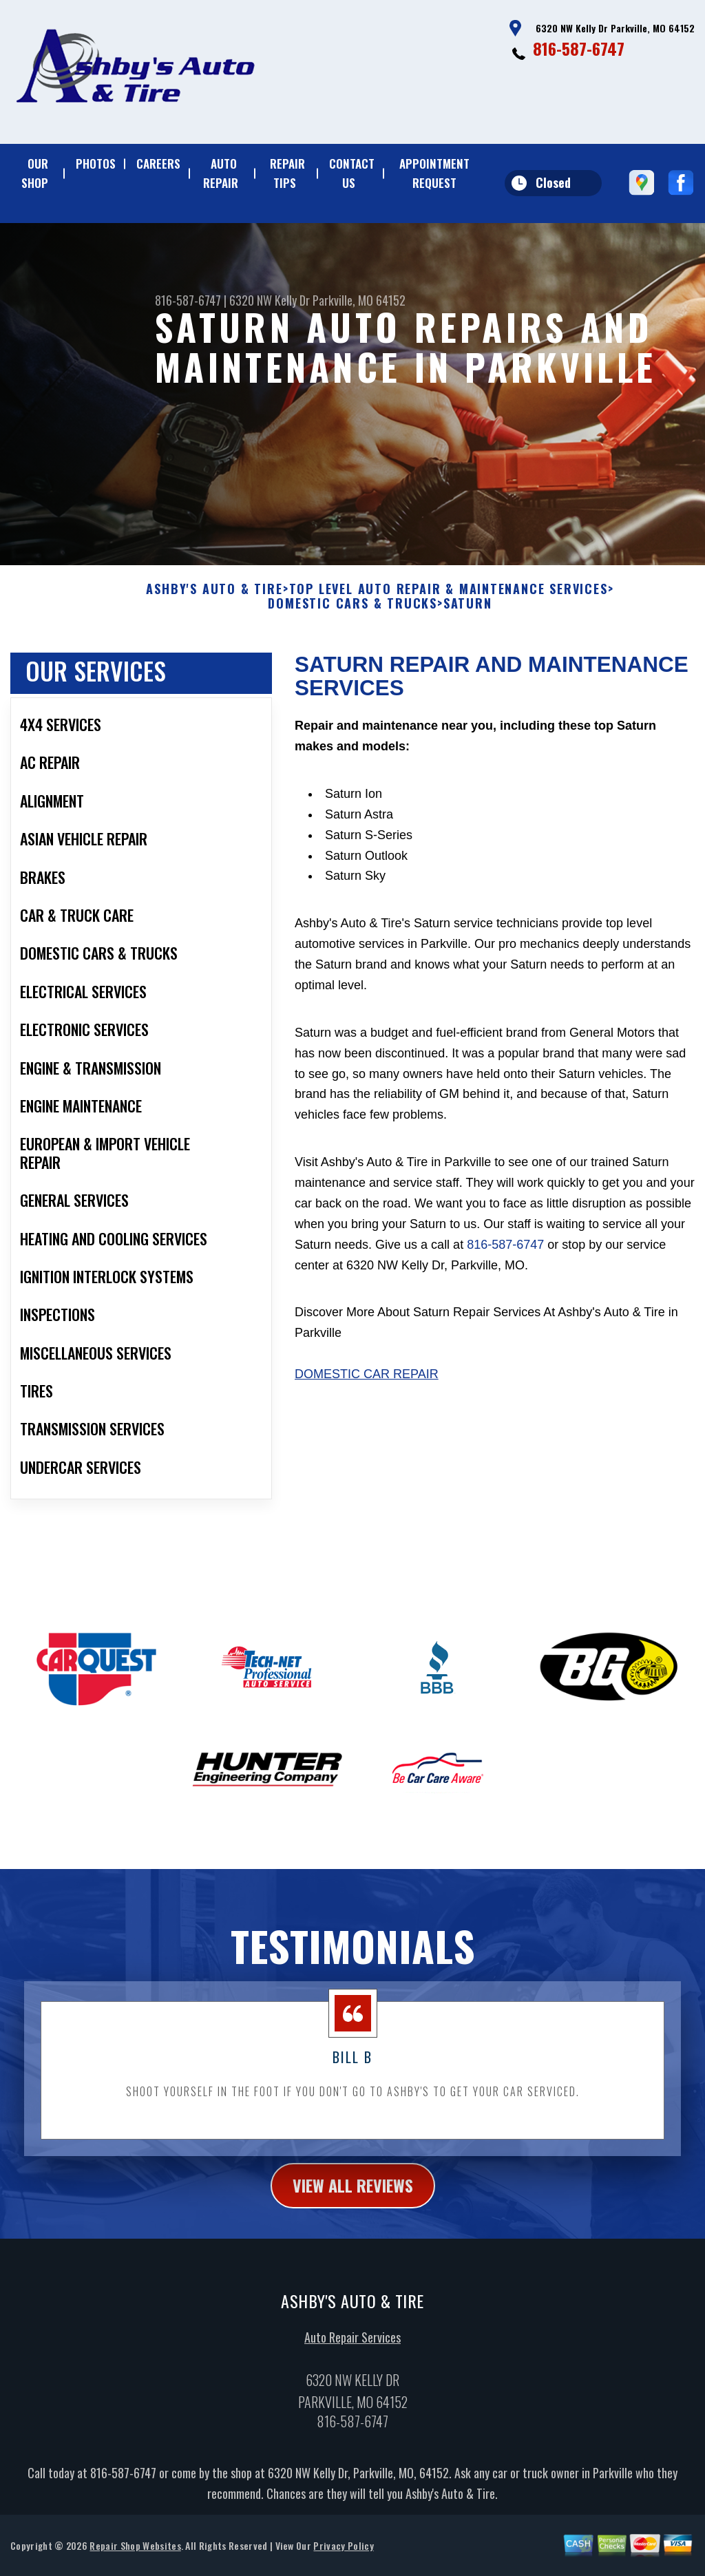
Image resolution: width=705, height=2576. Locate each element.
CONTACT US (352, 173)
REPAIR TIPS (287, 173)
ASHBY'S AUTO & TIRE (214, 602)
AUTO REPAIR (220, 173)
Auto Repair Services (352, 2350)
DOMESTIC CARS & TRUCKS (352, 617)
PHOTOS (96, 163)
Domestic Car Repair (367, 1388)
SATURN (467, 617)
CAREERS (158, 163)
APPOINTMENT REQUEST (434, 173)
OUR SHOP (34, 173)
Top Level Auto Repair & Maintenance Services (448, 602)
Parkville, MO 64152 (359, 300)
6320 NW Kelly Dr (269, 300)
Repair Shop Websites (135, 2558)
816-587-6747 (578, 48)
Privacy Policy (343, 2558)
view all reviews (353, 2198)
